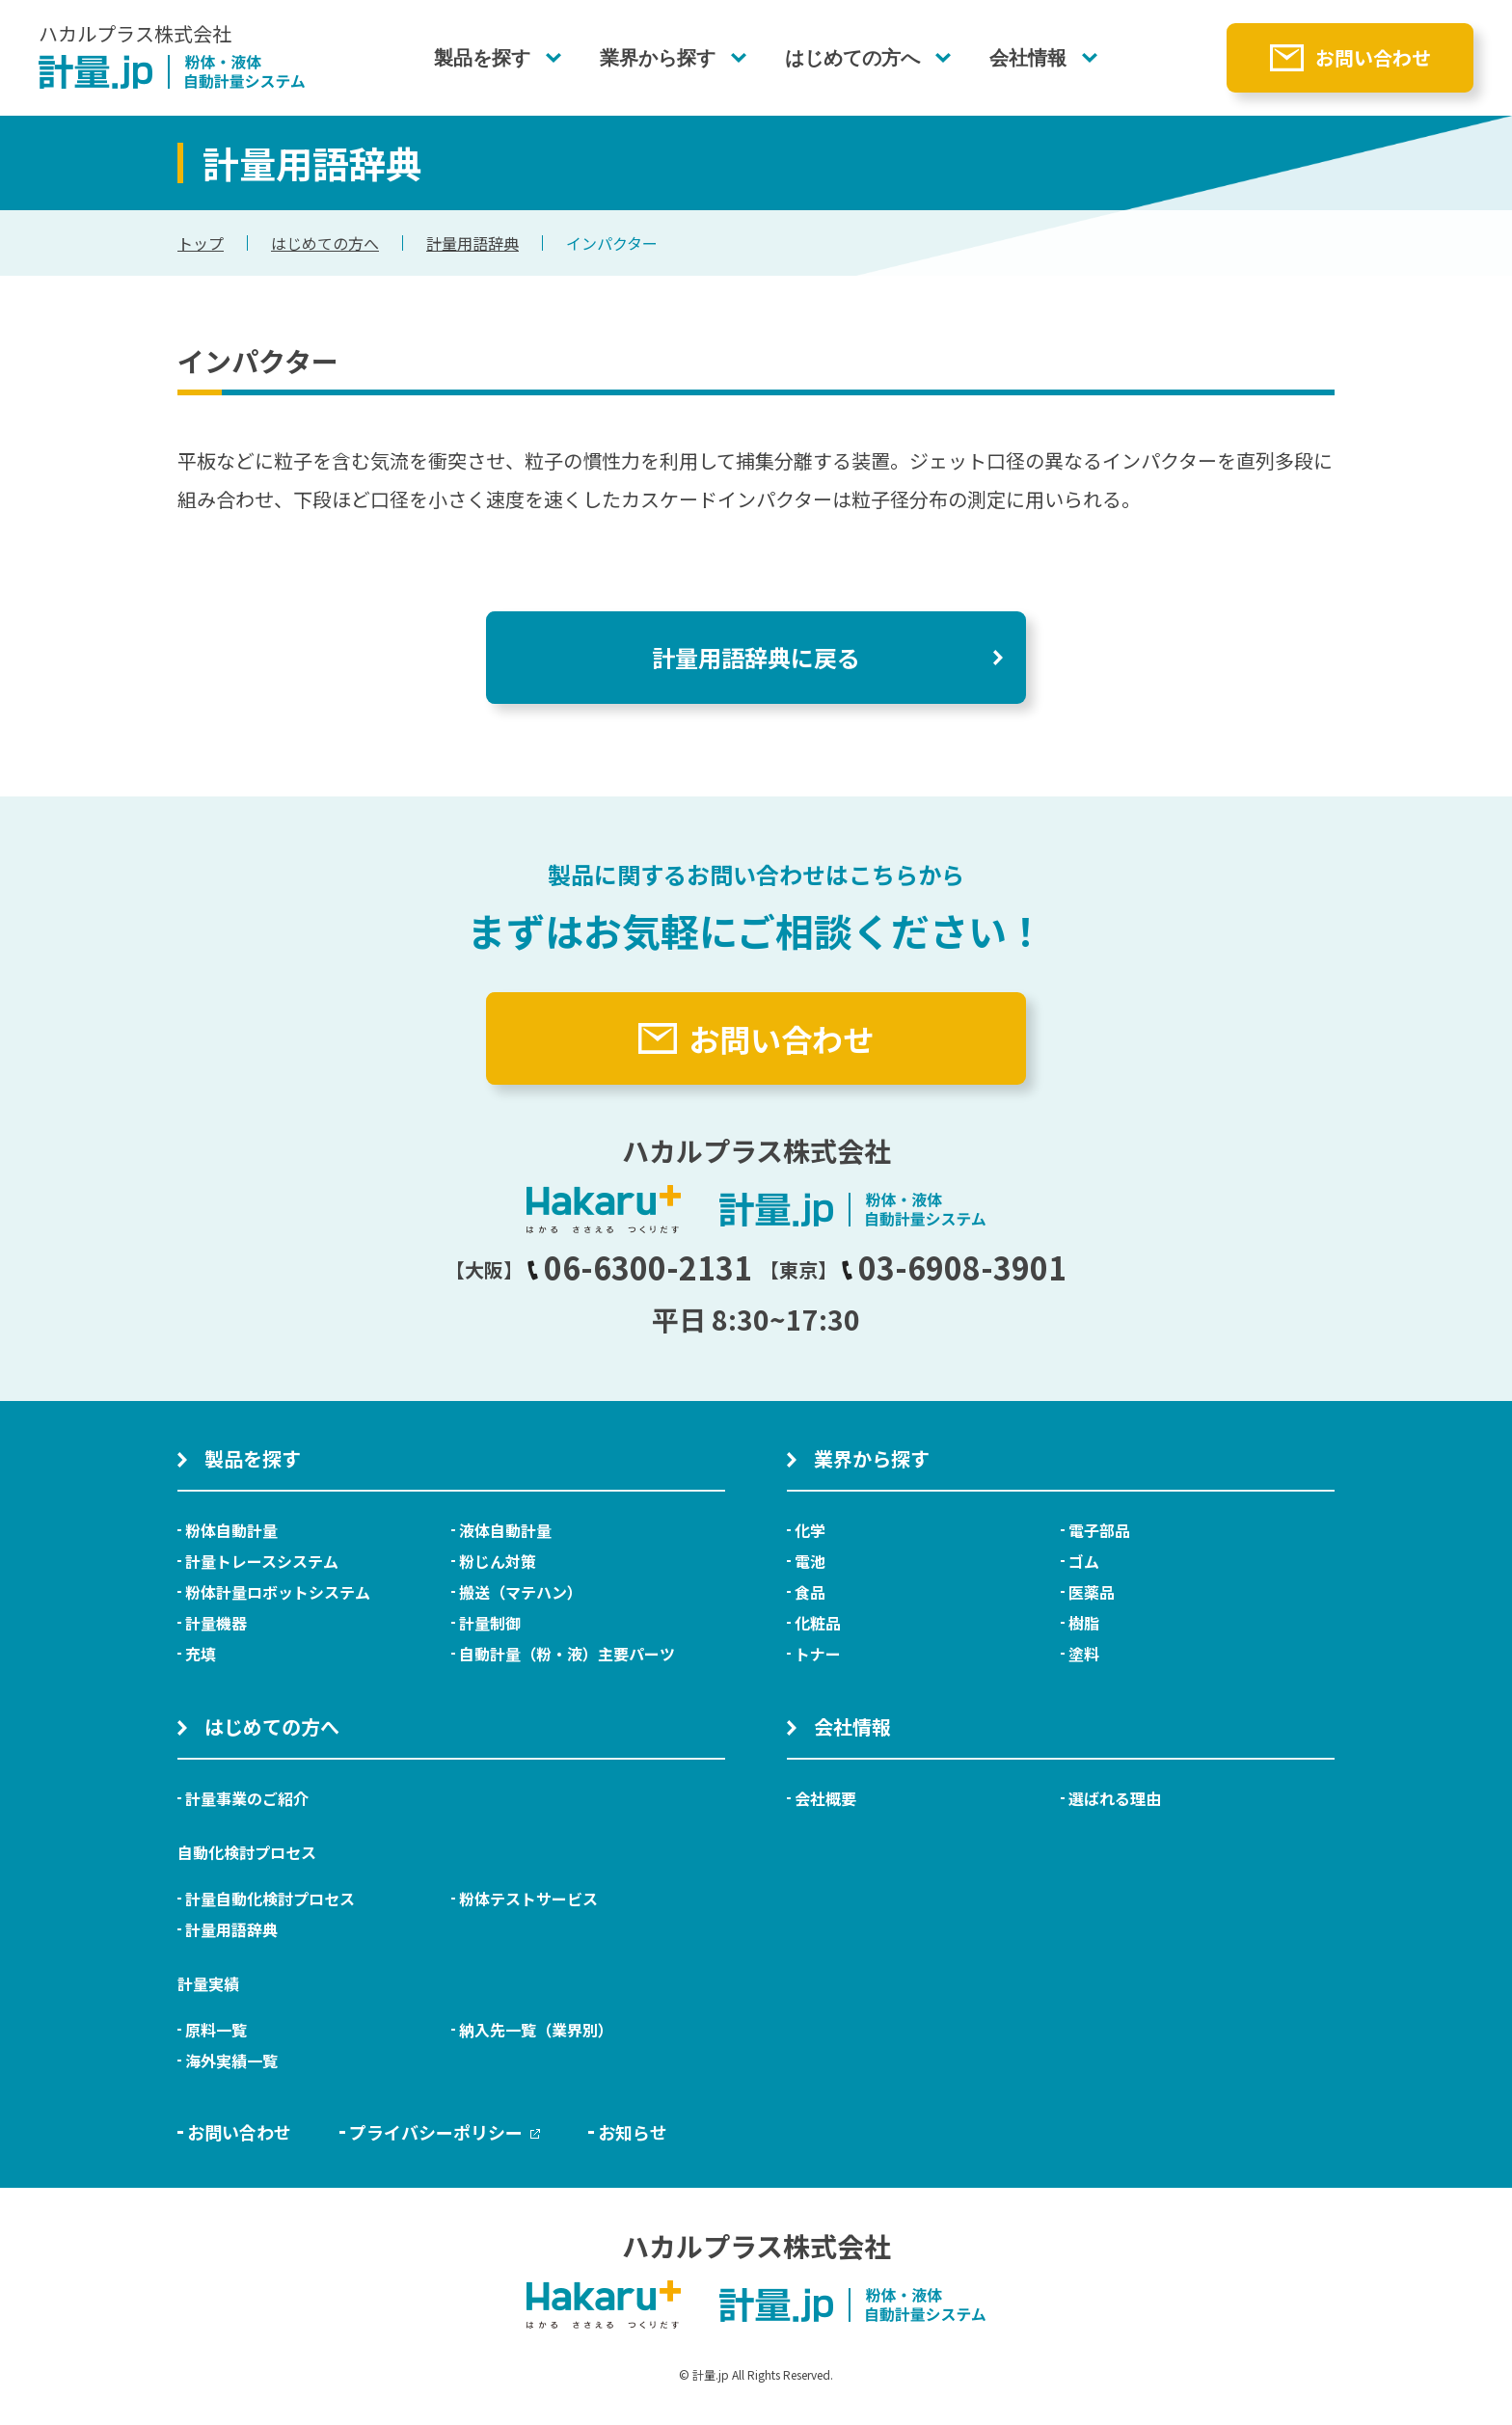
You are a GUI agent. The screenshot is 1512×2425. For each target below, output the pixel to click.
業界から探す (658, 57)
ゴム (1083, 1561)
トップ (200, 243)
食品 (810, 1591)
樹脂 (1083, 1622)
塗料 (1083, 1653)
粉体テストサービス (528, 1898)
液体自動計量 (505, 1530)
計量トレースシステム (261, 1561)
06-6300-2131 (639, 1267)
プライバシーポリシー (444, 2131)
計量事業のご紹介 (247, 1798)
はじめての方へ (852, 57)
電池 (810, 1561)
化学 (810, 1530)
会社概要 (825, 1798)
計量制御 (490, 1622)
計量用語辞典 (472, 243)
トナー (818, 1653)
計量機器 (216, 1622)
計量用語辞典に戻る (756, 657)
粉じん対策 (497, 1561)
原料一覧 (216, 2029)
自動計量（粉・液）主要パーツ (567, 1653)
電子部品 (1099, 1530)
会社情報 (1027, 57)
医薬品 (1091, 1591)
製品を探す (482, 57)
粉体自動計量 (231, 1530)
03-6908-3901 (953, 1267)
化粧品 (818, 1622)
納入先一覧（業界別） (536, 2029)
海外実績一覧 (231, 2060)
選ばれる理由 (1114, 1798)
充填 (200, 1653)
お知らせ (632, 2131)
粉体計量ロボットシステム (277, 1591)
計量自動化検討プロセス (270, 1898)
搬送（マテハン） (520, 1591)
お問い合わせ (1373, 57)
